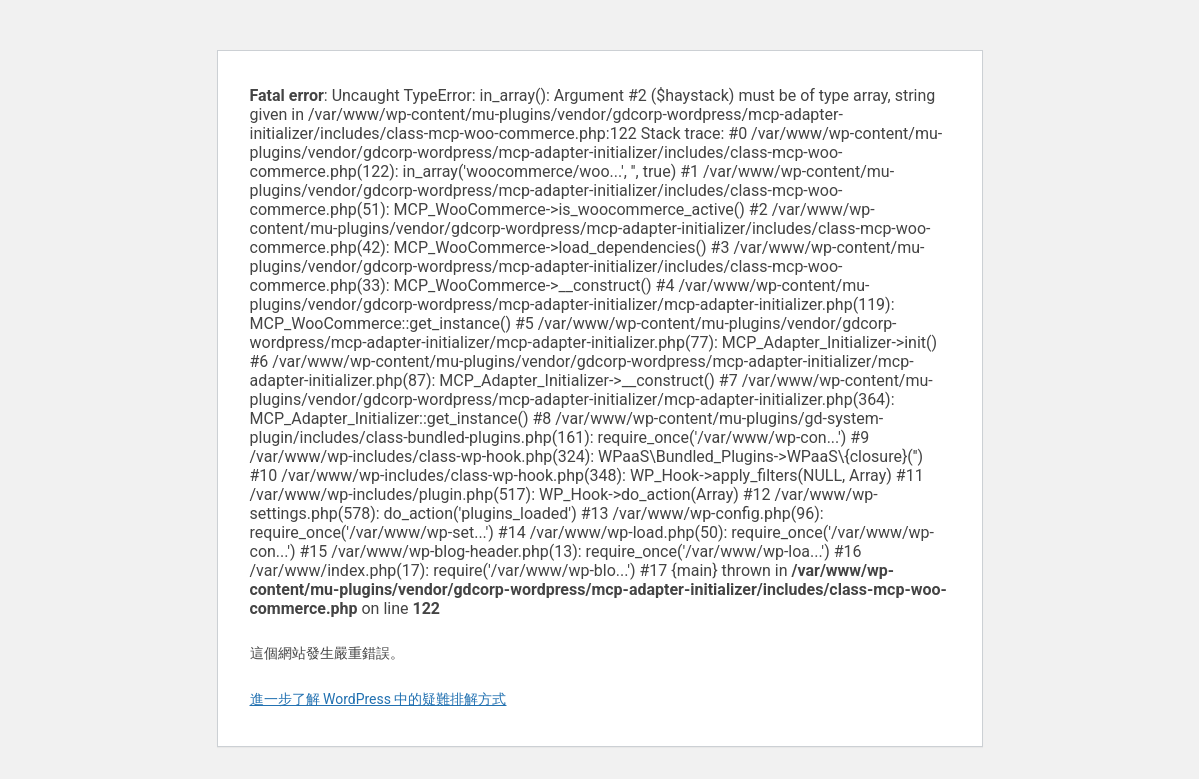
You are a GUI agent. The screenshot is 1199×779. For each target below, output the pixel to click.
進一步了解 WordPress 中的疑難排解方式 (378, 699)
